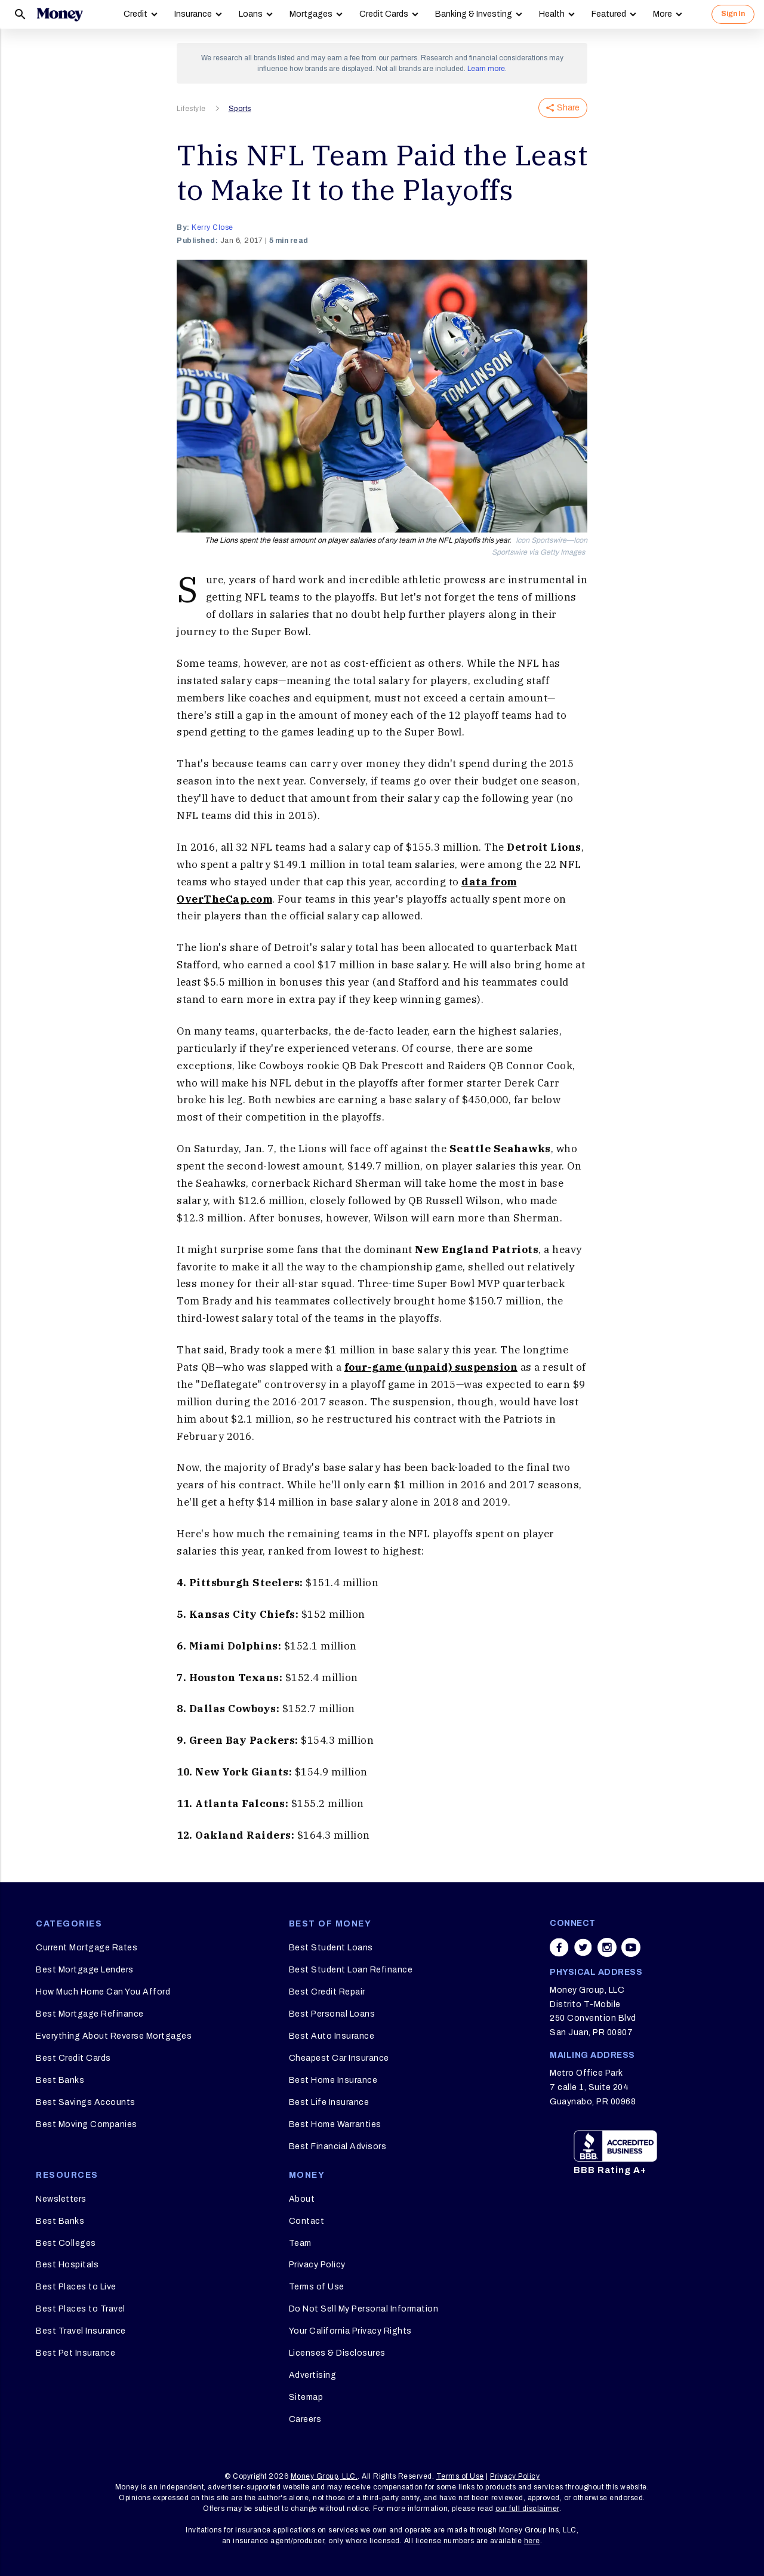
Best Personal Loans (332, 2013)
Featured (609, 14)
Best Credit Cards (73, 2058)
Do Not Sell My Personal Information (364, 2308)
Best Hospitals (67, 2264)
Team (300, 2243)
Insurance (193, 14)
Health (552, 14)
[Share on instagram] (607, 1947)
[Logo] (59, 14)
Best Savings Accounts (85, 2102)
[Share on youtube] (630, 1947)
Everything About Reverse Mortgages (114, 2036)
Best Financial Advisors (338, 2146)
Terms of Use (316, 2286)
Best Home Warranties (335, 2124)
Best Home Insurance (333, 2080)
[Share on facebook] (559, 1947)
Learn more (486, 68)
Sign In (733, 14)
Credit (135, 14)
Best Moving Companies (86, 2124)
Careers (305, 2419)
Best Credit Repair (327, 1991)
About (302, 2199)
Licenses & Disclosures (337, 2353)
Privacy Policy (317, 2264)
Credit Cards (383, 14)
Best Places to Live (76, 2286)
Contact (307, 2221)
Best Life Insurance (329, 2102)
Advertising (313, 2375)
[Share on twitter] (583, 1947)
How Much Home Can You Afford (103, 1991)
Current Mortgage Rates (86, 1947)
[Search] (20, 14)
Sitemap (306, 2397)
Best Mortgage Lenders (85, 1969)
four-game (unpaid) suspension (431, 1367)
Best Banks (60, 2080)
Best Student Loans (331, 1947)
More (662, 14)
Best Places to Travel (80, 2308)
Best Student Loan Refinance (351, 1969)
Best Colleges (66, 2243)
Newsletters (61, 2199)
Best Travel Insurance (81, 2330)
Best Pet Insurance (75, 2353)
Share (563, 107)
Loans (251, 14)
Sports (240, 108)
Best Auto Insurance (332, 2036)
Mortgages (310, 14)
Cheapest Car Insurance (339, 2058)
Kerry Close (212, 227)
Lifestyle (191, 108)
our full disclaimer (527, 2508)
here (532, 2541)
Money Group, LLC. (324, 2476)
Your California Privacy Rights (350, 2330)
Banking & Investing (473, 14)
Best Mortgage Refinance (90, 2013)
